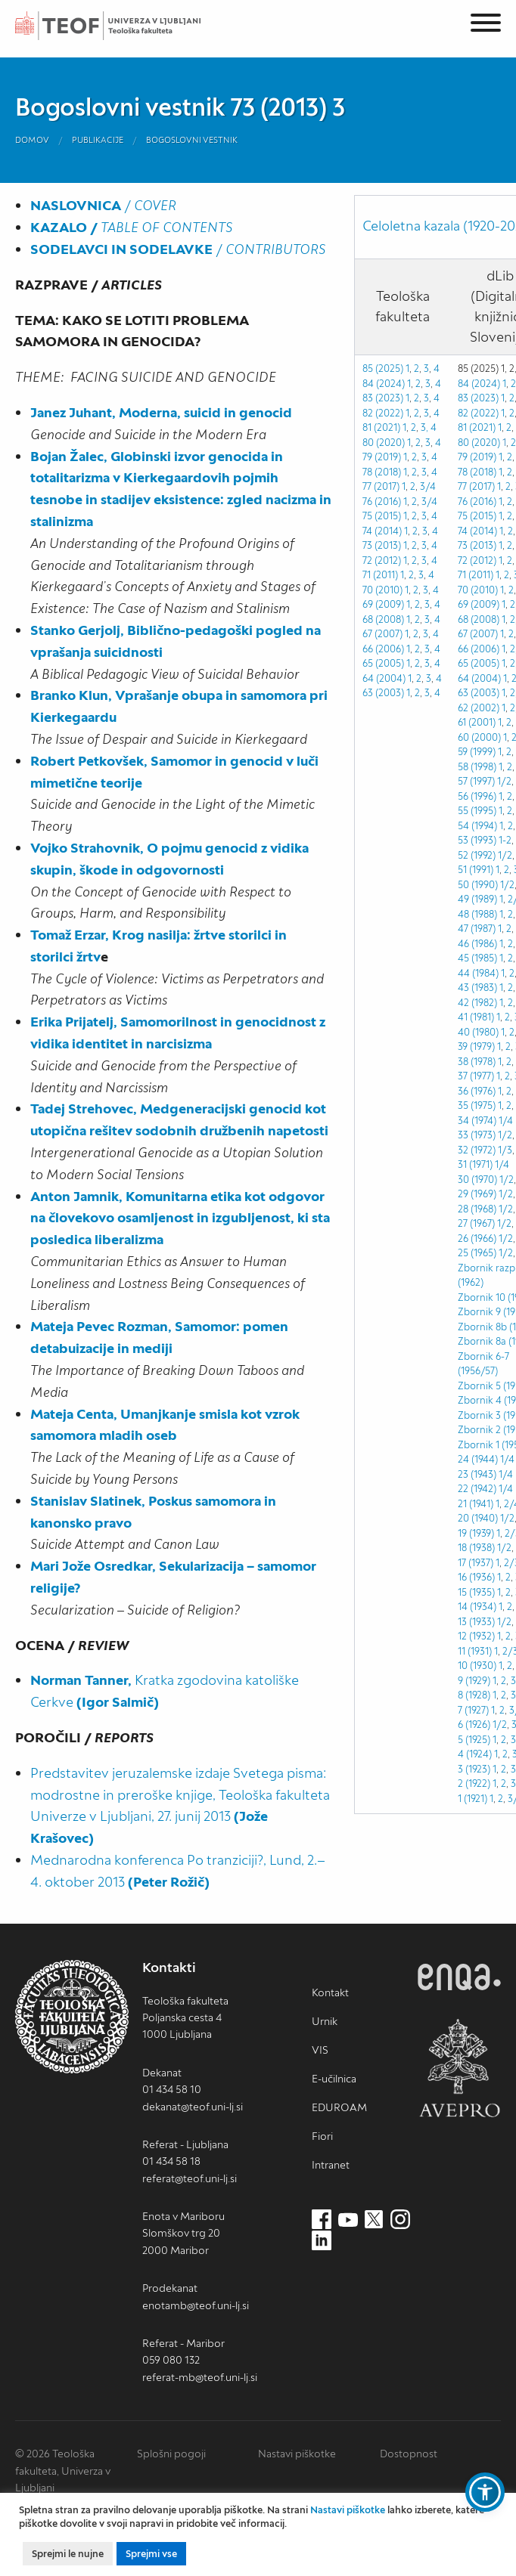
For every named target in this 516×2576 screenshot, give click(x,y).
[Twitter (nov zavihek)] (374, 2220)
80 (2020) (383, 442)
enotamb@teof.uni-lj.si (195, 2305)
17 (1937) (475, 1562)
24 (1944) (478, 1459)
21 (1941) (475, 1503)
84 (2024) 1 (386, 383)
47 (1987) (477, 928)
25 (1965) (477, 1252)
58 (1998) (477, 766)
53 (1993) (477, 840)
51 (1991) (475, 869)
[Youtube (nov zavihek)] (348, 2220)
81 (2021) (381, 427)
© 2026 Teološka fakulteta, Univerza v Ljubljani (62, 2470)
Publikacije (97, 140)
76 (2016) (381, 501)
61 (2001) (477, 722)
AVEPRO (459, 2068)
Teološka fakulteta (125, 25)
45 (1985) (477, 958)
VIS (320, 2050)
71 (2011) (380, 574)
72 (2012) (381, 560)
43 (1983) (477, 987)
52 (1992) (477, 855)
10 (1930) (477, 1665)
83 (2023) (478, 398)
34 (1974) (477, 1120)
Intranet (331, 2165)
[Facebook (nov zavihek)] (321, 2220)
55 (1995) (477, 810)
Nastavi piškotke (297, 2453)
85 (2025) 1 (385, 368)
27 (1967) (476, 1223)
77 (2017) (380, 486)
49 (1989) (477, 899)
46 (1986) (477, 943)
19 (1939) (476, 1533)
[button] (485, 2492)
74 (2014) (382, 531)
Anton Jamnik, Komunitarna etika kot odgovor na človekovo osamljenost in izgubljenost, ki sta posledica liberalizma (180, 1218)
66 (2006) (383, 648)
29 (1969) (477, 1193)
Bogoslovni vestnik (192, 140)
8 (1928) (474, 1695)
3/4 (428, 486)
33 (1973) (477, 1135)
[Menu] (485, 25)
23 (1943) (477, 1474)
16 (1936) (476, 1577)
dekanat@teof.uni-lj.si (192, 2106)
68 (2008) (383, 619)
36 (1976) (477, 1091)
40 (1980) (478, 1032)
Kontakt (330, 1992)
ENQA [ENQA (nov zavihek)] (459, 1977)
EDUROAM (339, 2107)
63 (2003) (383, 692)
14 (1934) (477, 1606)
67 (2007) (382, 633)
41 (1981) (476, 1017)
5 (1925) (474, 1739)
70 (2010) (382, 590)
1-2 (505, 840)
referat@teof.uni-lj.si (189, 2178)
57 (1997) (476, 781)
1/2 (504, 781)
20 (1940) (478, 1518)
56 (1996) (477, 796)
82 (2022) (382, 413)
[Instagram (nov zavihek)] (400, 2220)
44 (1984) (478, 973)
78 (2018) (381, 472)
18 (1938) (476, 1547)
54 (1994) (477, 825)
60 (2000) (479, 737)
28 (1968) (477, 1209)
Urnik (324, 2021)
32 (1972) (477, 1150)
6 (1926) (474, 1724)
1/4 (506, 1120)
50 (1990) (478, 884)
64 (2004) (384, 678)
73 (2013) (381, 545)
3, (424, 427)
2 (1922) (474, 1783)
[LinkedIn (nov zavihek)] (321, 2241)
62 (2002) (478, 707)
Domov (32, 140)
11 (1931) (475, 1651)
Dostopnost (408, 2453)
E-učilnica (334, 2078)
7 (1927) (473, 1710)
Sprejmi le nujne (68, 2553)
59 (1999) (477, 751)
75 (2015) (381, 515)
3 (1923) (474, 1769)
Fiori (322, 2136)
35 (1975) (477, 1105)
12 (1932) (476, 1636)
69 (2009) (383, 604)
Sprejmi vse (151, 2553)
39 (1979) (476, 1046)
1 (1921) (472, 1798)
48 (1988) (477, 914)
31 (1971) (475, 1164)
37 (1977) (476, 1076)
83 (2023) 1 (385, 398)
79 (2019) (381, 456)
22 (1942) (477, 1488)
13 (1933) (476, 1621)
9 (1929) (474, 1680)
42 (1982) (477, 1002)
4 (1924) (475, 1754)
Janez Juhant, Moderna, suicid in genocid (161, 412)
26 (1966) (477, 1238)
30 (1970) (477, 1179)
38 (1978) (477, 1061)
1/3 (505, 1150)
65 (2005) (383, 663)
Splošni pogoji (171, 2453)
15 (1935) (476, 1592)
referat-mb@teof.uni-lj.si (199, 2377)
